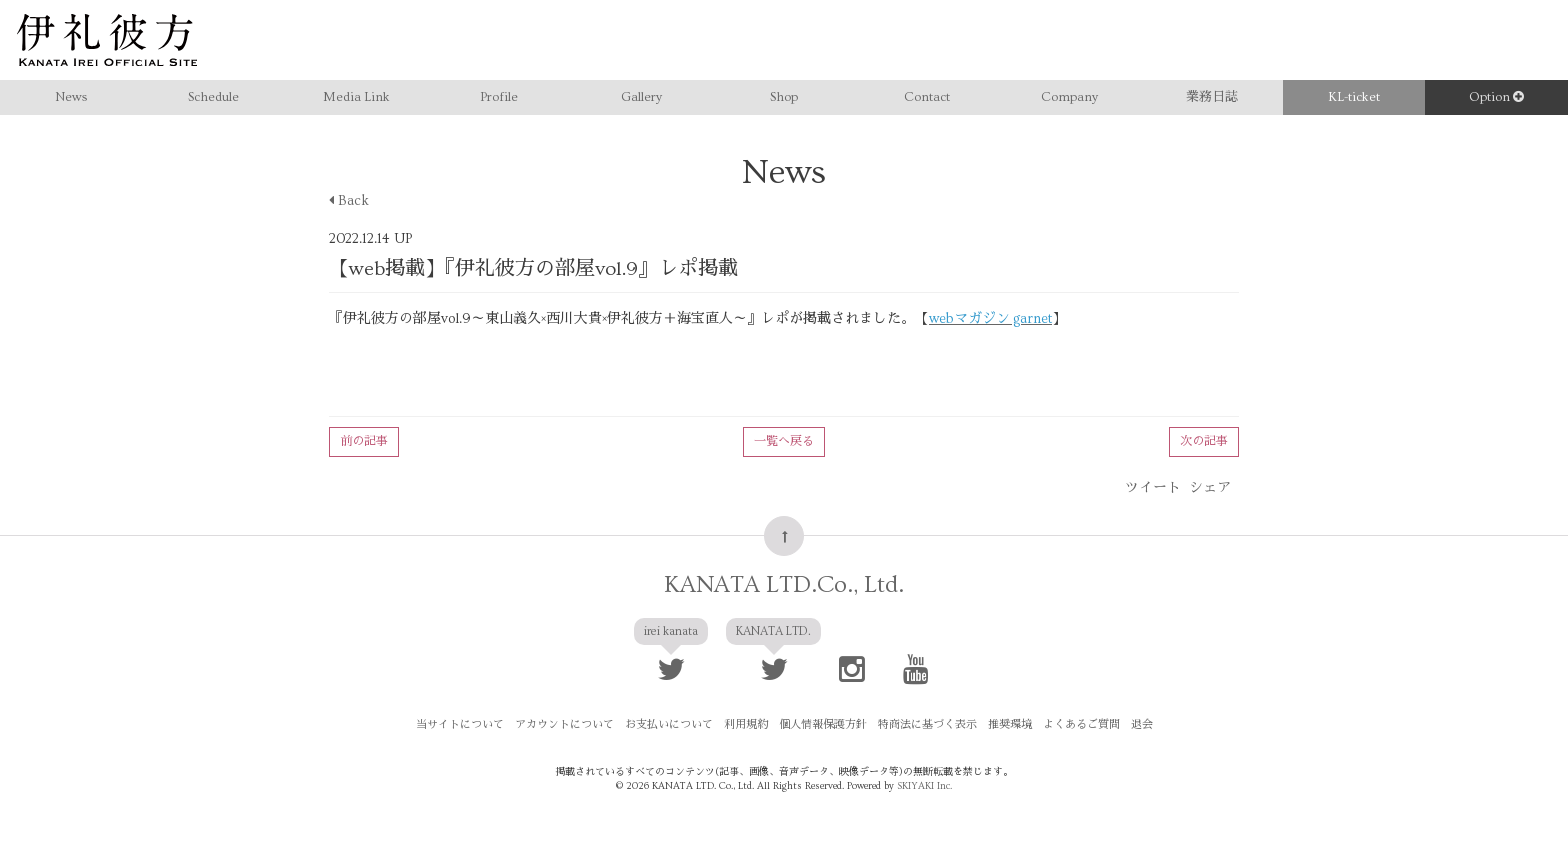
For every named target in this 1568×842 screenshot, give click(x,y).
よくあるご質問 (1081, 724)
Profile (499, 97)
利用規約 (746, 724)
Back (349, 201)
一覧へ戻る (784, 441)
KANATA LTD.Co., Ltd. (784, 584)
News (71, 97)
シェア (1210, 488)
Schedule (213, 97)
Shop (784, 97)
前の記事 (364, 441)
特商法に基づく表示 (927, 724)
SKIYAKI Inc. (924, 786)
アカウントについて (564, 724)
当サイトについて (460, 724)
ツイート (1153, 488)
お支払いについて (669, 724)
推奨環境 (1010, 724)
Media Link (356, 97)
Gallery (641, 97)
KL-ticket (1354, 97)
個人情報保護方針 (823, 724)
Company (1069, 97)
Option (1496, 97)
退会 (1142, 724)
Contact (927, 97)
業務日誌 (1212, 97)
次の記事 (1204, 441)
